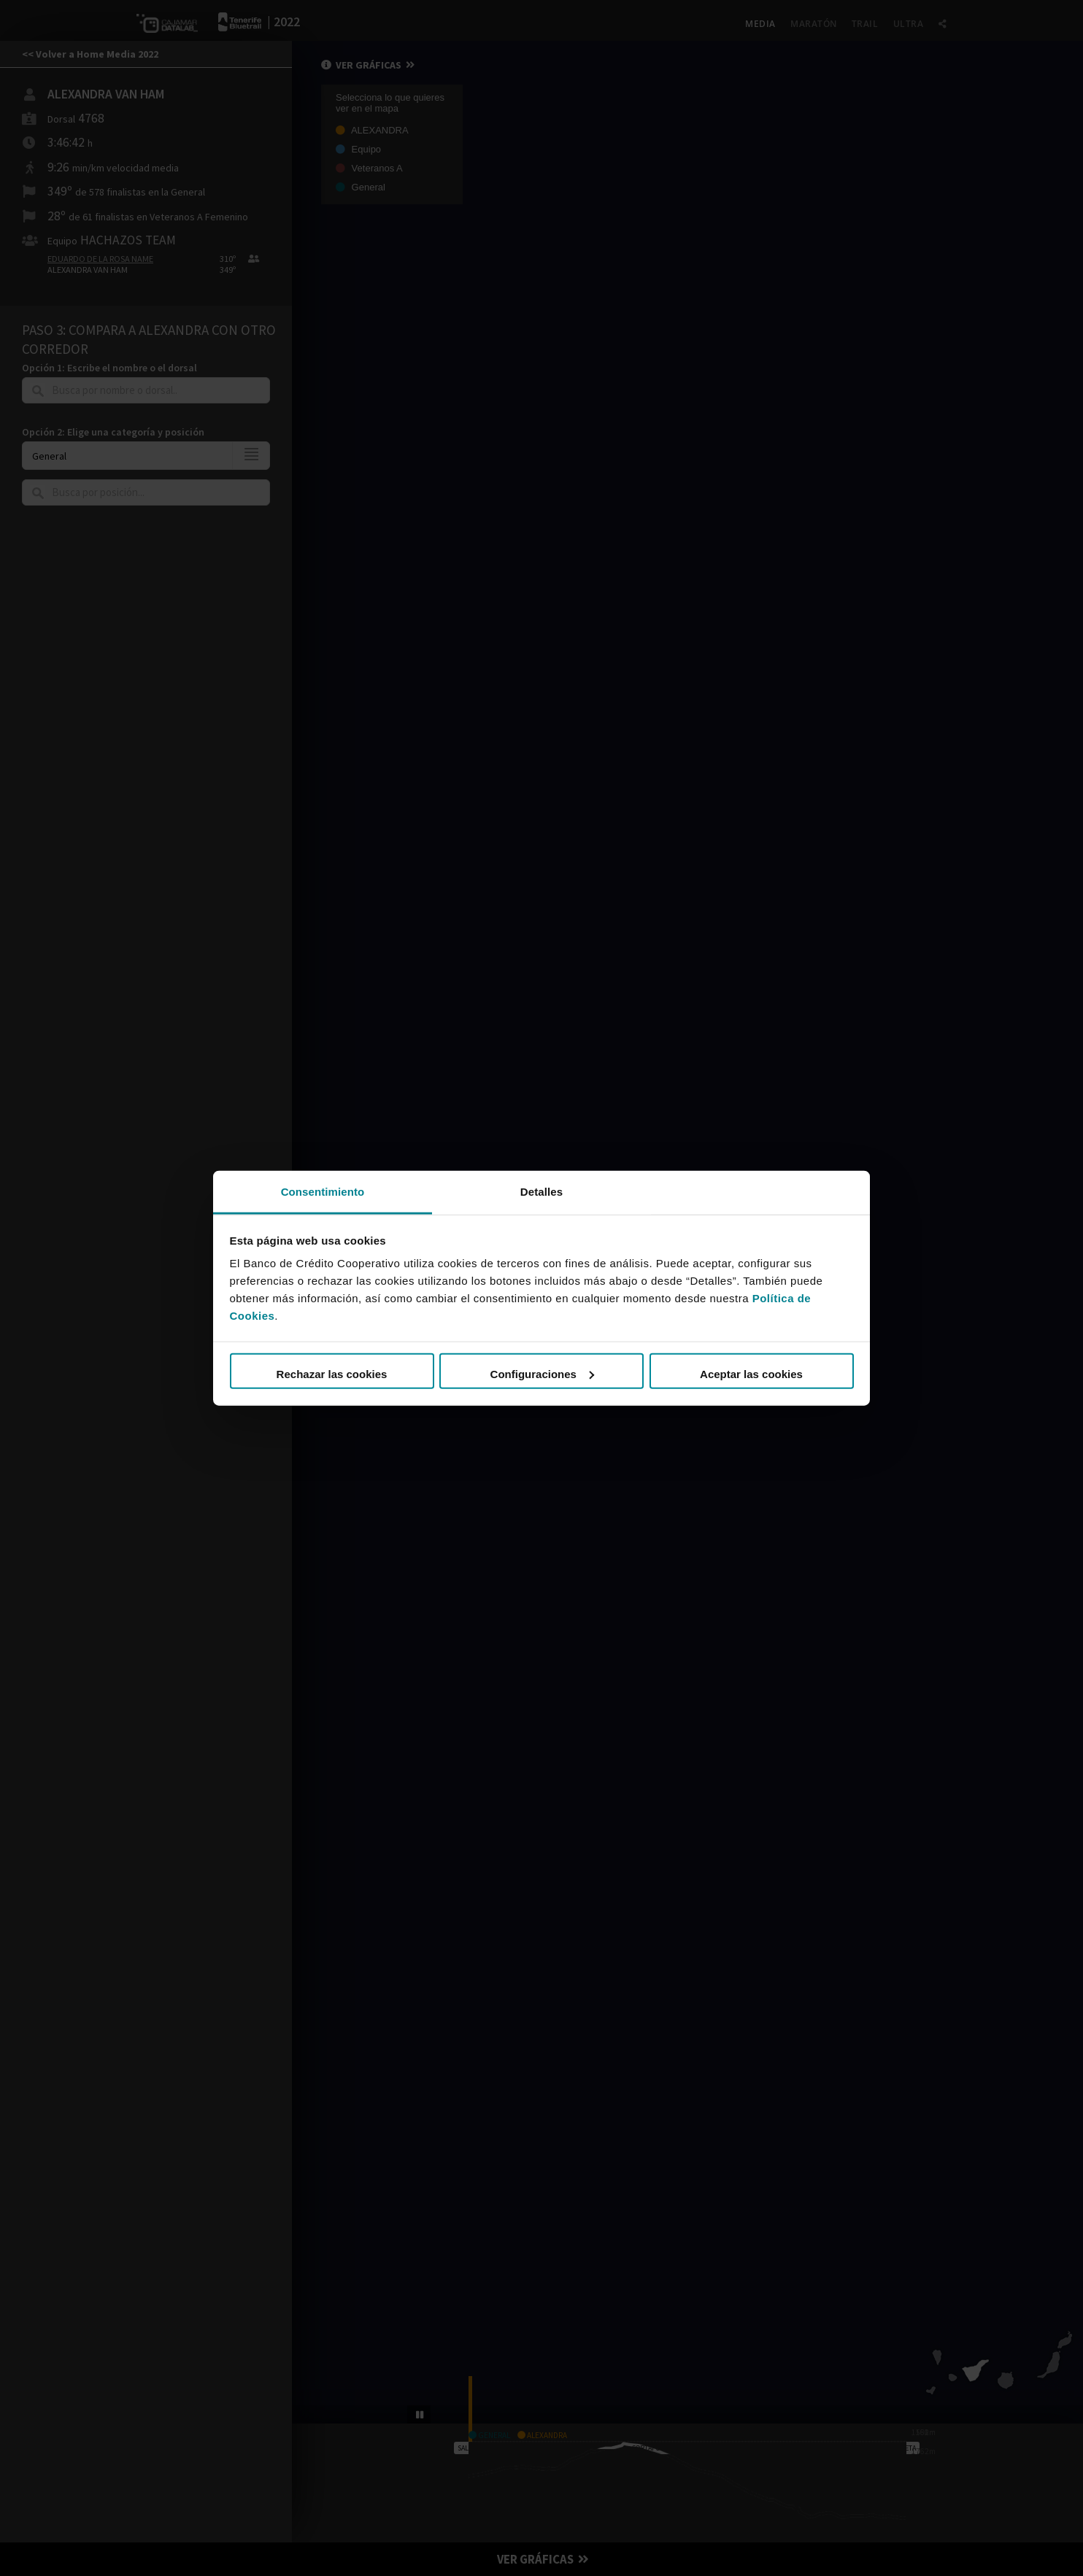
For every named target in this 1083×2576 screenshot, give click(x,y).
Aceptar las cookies (751, 1374)
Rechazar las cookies (332, 1374)
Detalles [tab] (541, 1191)
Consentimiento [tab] (323, 1191)
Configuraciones (542, 1374)
